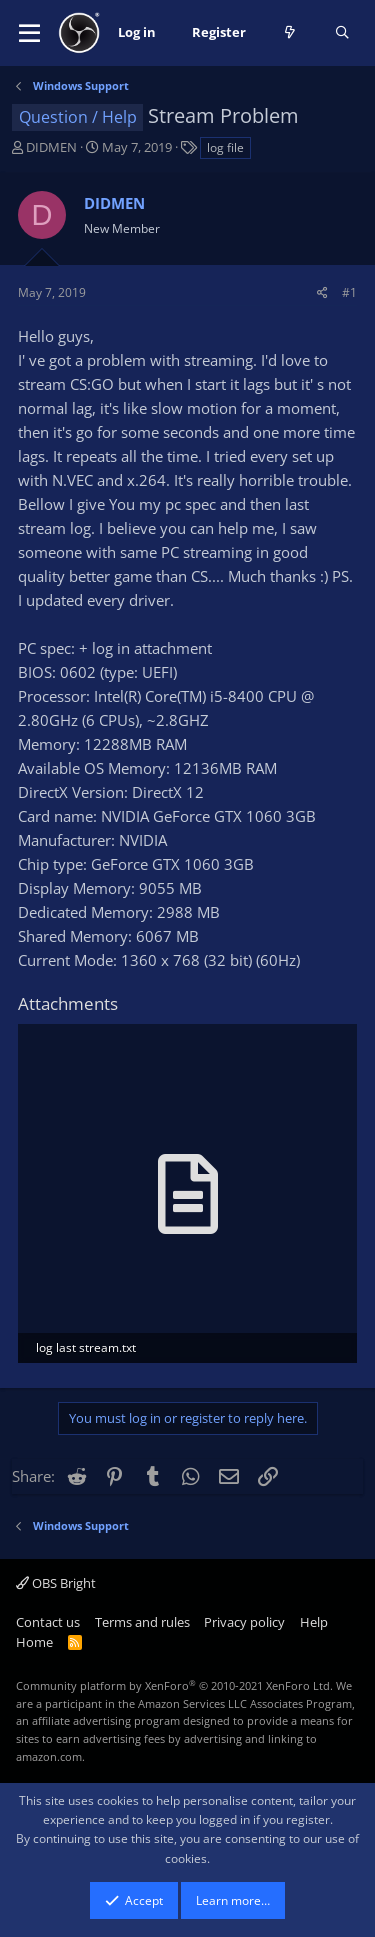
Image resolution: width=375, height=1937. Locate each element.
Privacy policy (244, 1622)
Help (314, 1622)
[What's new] (290, 33)
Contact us (48, 1622)
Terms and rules (142, 1622)
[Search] (342, 33)
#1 (349, 292)
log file (225, 147)
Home (34, 1642)
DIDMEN (51, 147)
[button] (29, 33)
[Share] (322, 292)
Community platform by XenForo (174, 1685)
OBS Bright (56, 1583)
